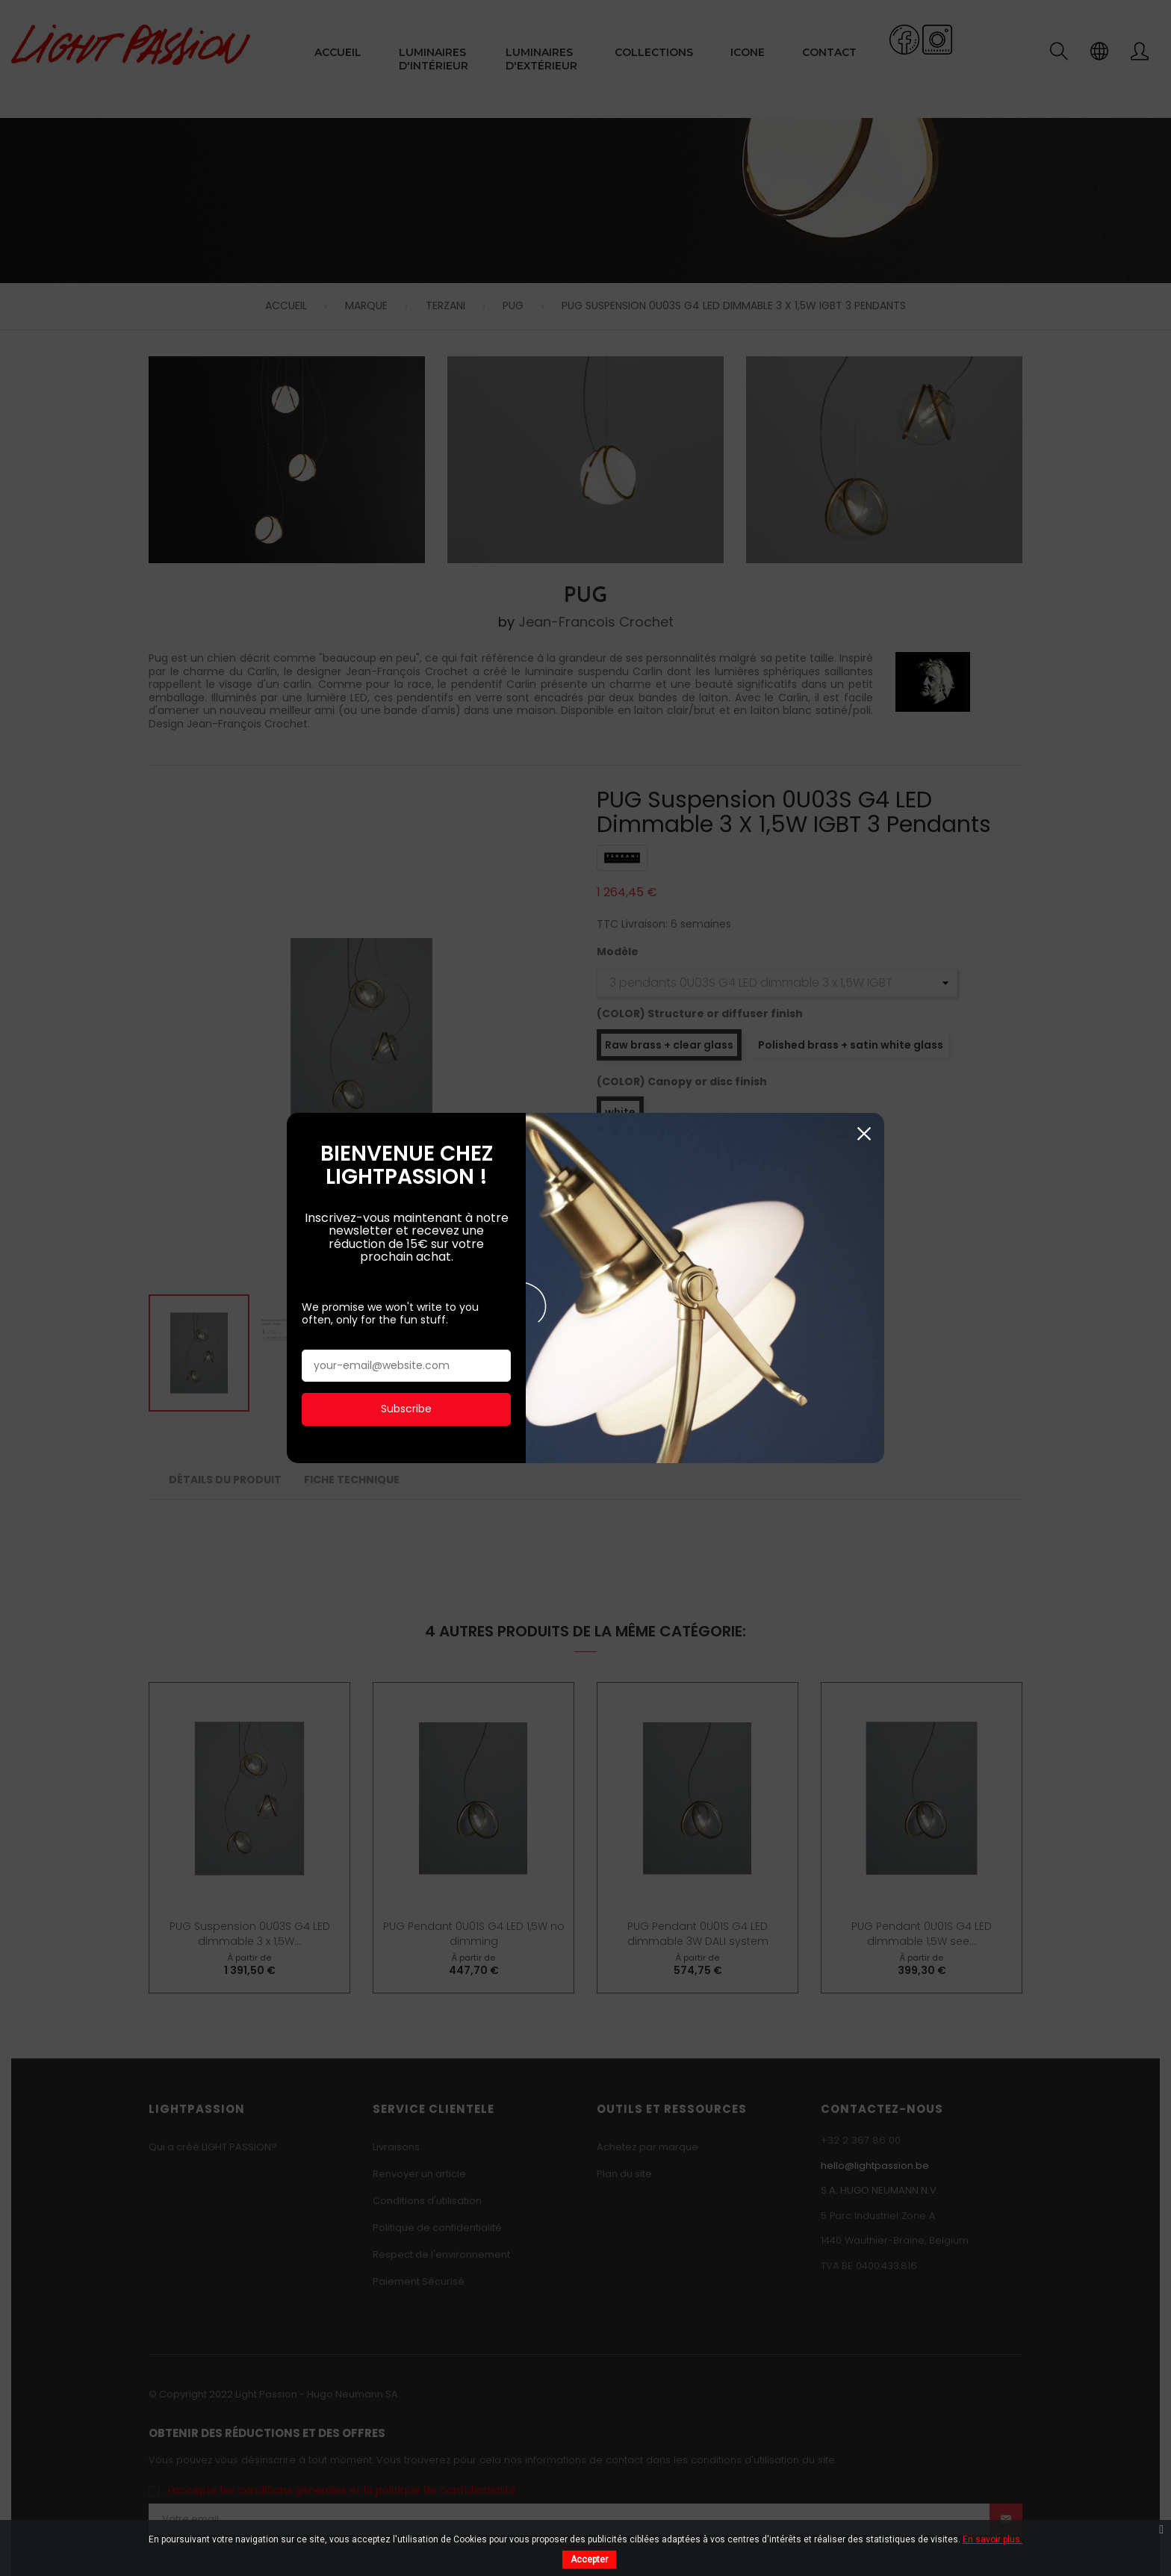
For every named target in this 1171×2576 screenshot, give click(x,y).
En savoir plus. (992, 2539)
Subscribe (406, 1068)
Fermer (864, 793)
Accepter (589, 2559)
